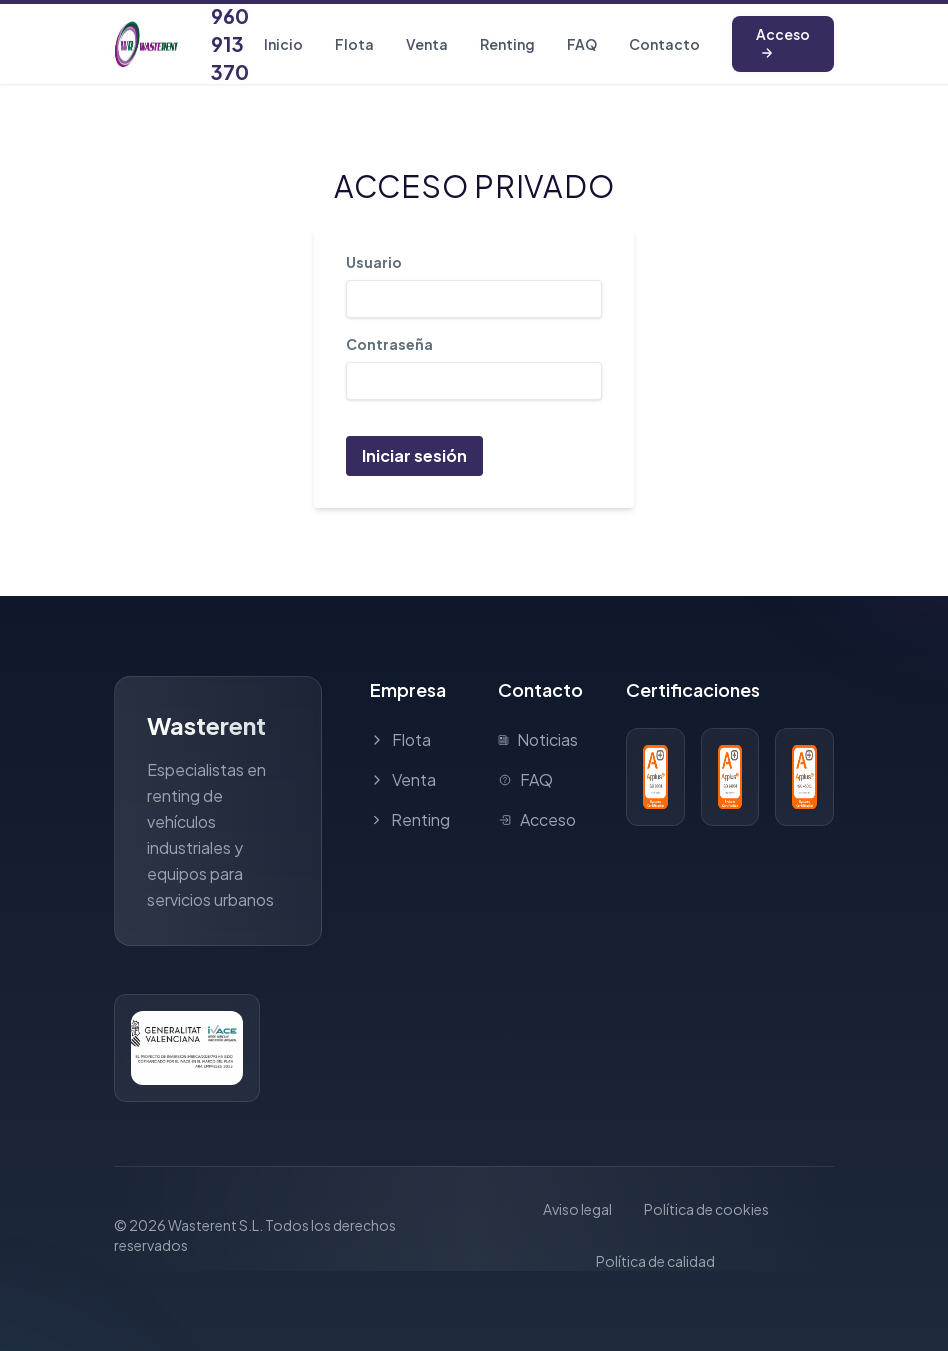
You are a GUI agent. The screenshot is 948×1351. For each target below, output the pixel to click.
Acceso (783, 42)
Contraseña (389, 344)
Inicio (283, 44)
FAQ (582, 44)
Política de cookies (706, 1209)
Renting (507, 44)
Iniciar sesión (414, 455)
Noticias (538, 739)
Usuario (374, 262)
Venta (427, 44)
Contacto (664, 44)
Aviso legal (577, 1209)
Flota (354, 44)
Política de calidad (655, 1261)
